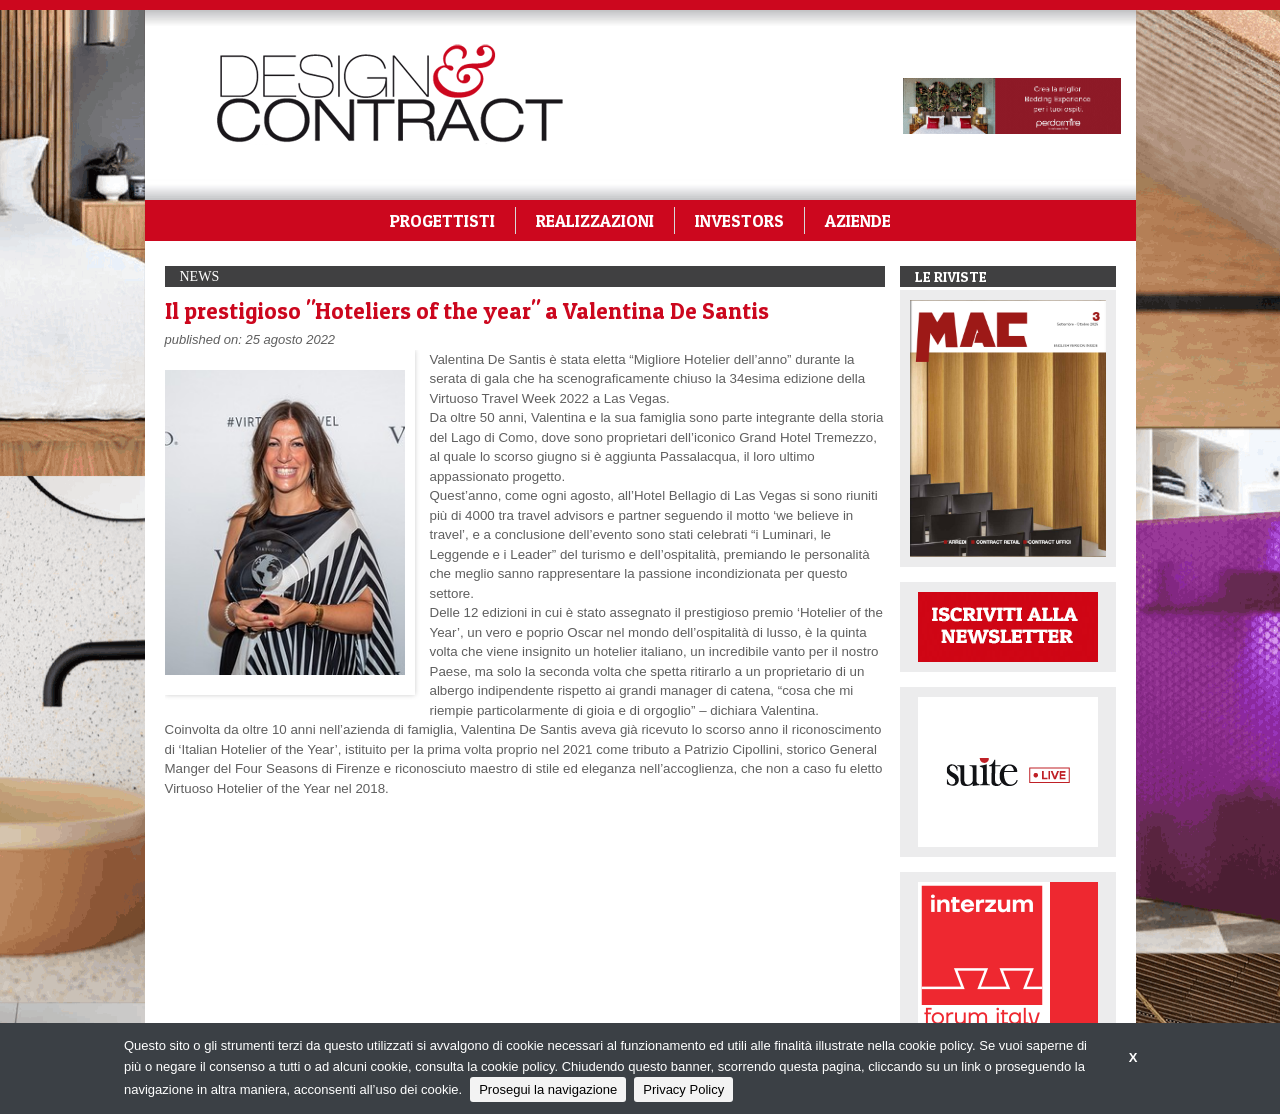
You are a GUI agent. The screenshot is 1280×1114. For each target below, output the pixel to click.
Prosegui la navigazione (548, 1089)
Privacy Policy (683, 1089)
